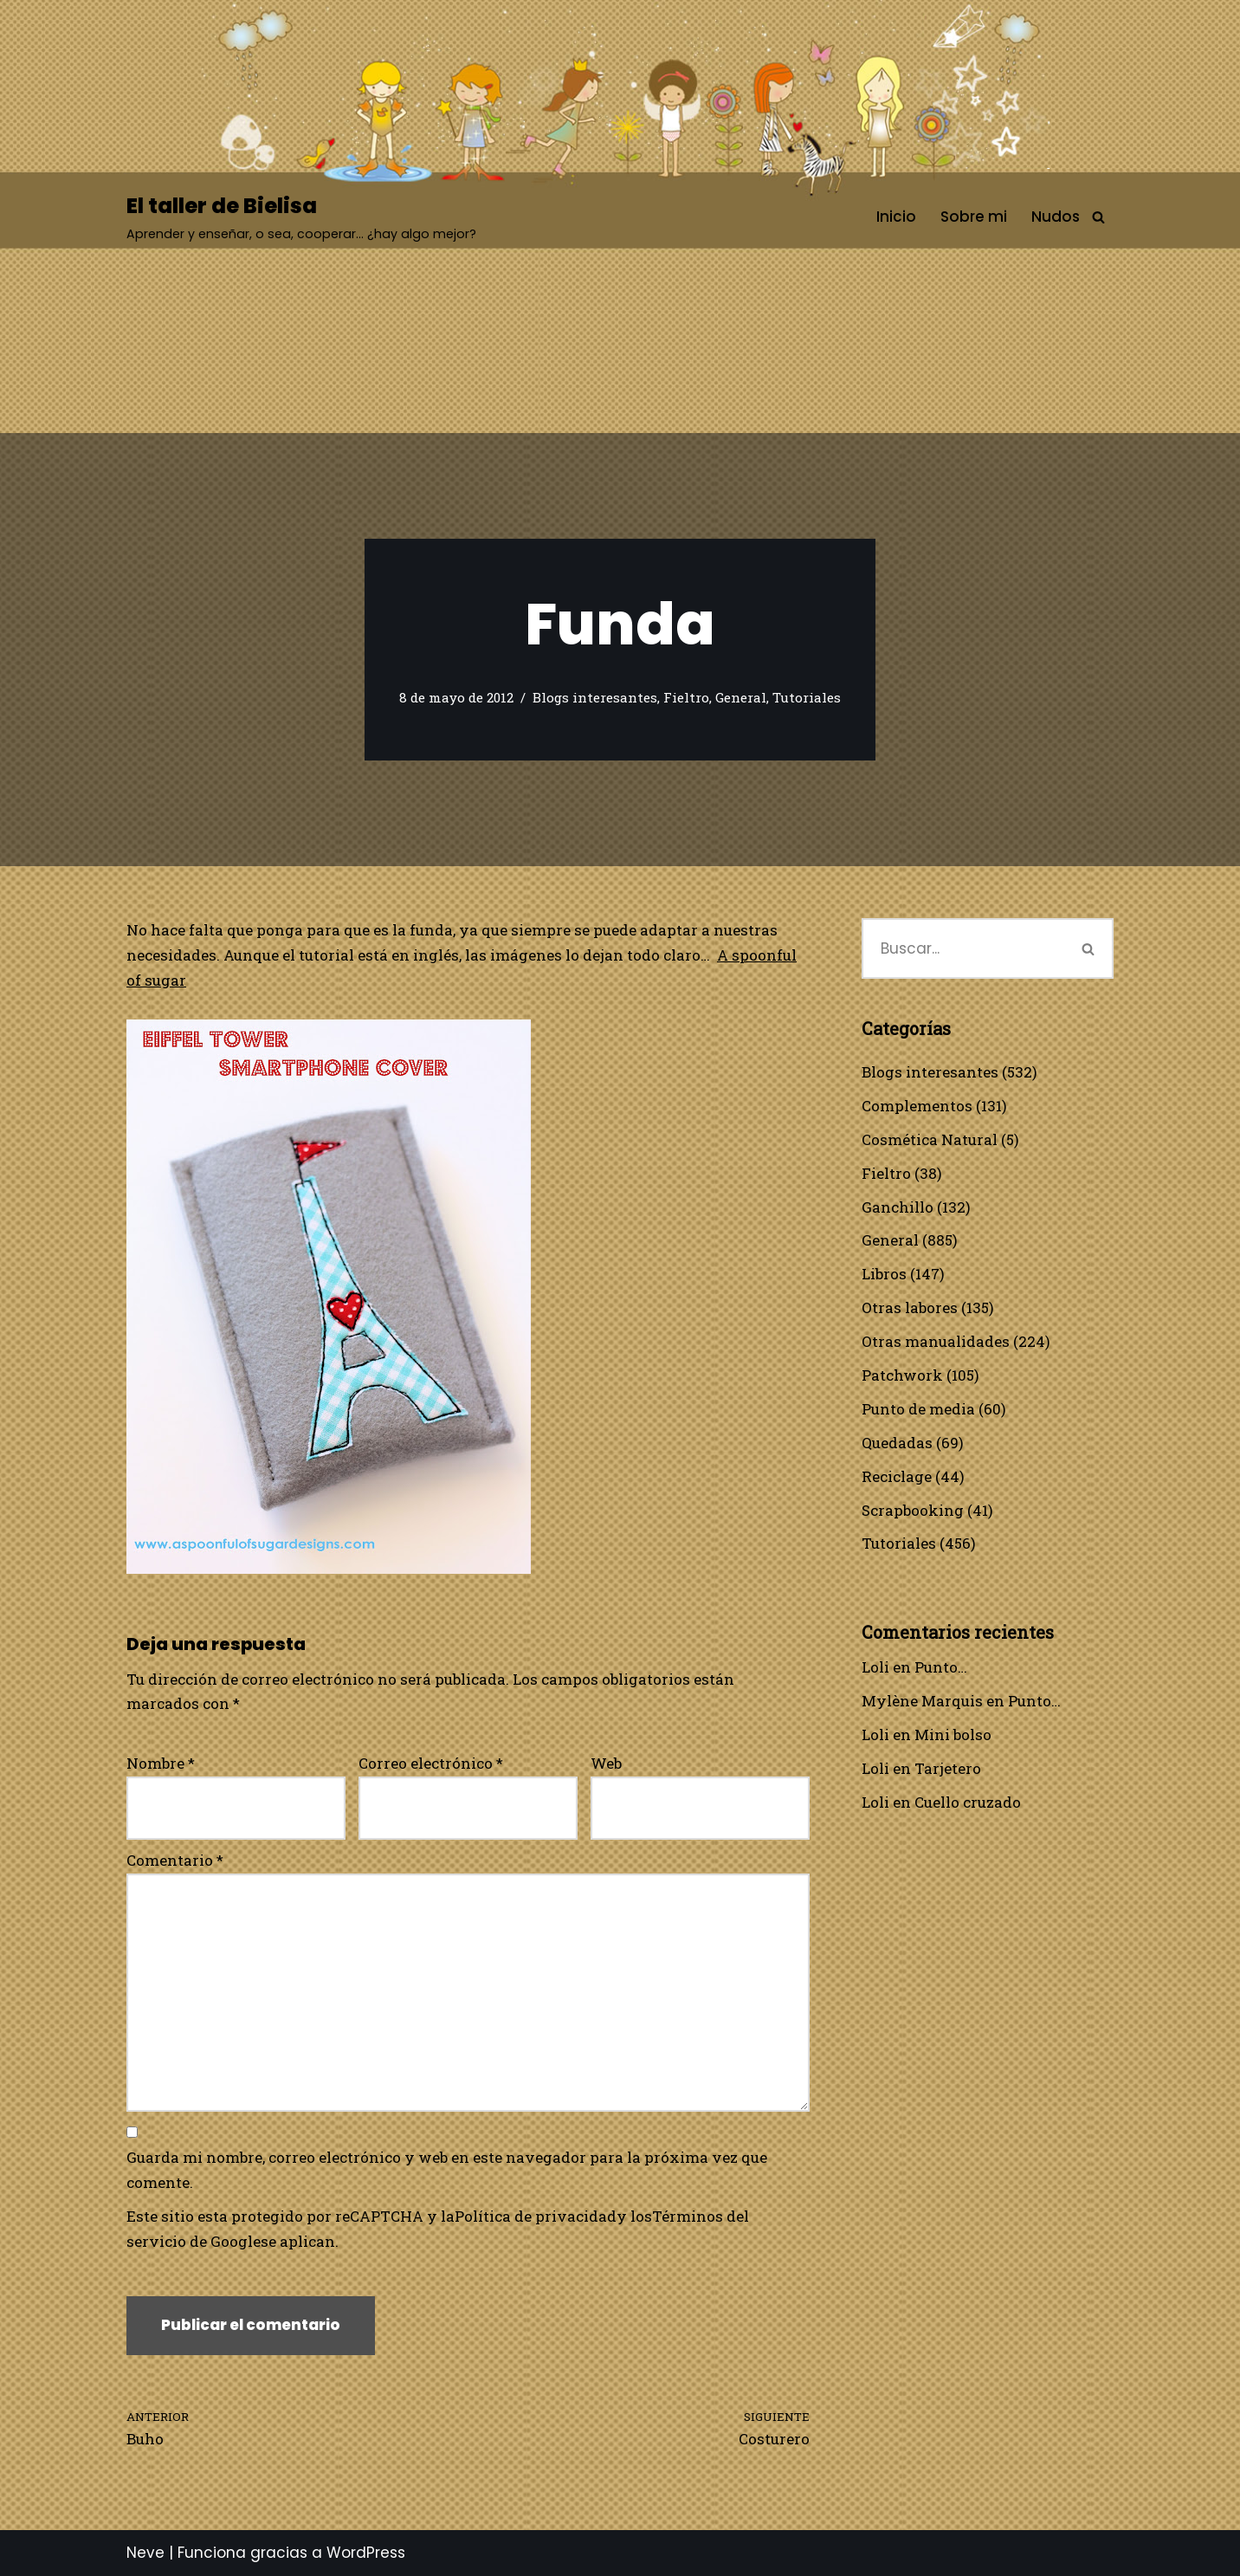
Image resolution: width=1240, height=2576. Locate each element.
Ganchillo (897, 1207)
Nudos (1055, 216)
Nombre (160, 1763)
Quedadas (897, 1443)
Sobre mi (973, 216)
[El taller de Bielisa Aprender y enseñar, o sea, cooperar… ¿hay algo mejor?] (301, 217)
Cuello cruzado (967, 1802)
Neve (145, 2552)
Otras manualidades (936, 1341)
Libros (884, 1274)
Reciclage (897, 1476)
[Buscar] (1098, 216)
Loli (875, 1667)
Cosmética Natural (930, 1139)
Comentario (174, 1860)
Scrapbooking (913, 1510)
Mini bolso (952, 1734)
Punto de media (918, 1409)
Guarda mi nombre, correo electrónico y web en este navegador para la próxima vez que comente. (446, 2169)
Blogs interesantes (595, 697)
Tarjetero (947, 1768)
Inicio (896, 216)
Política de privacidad (536, 2216)
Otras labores (910, 1307)
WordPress (365, 2552)
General (740, 697)
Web (606, 1763)
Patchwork (902, 1375)
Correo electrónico (430, 1763)
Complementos (917, 1106)
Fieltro (686, 697)
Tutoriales (806, 697)
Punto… (940, 1667)
